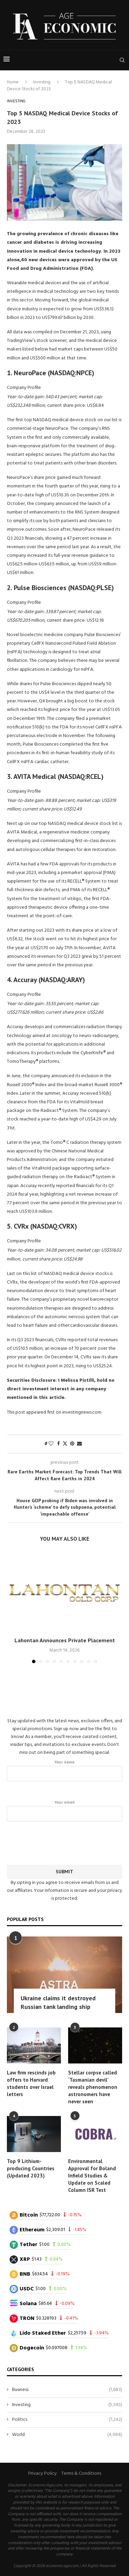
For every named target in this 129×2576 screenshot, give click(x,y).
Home (13, 82)
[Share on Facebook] (58, 1444)
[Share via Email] (79, 1444)
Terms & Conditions (81, 2473)
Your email (64, 1810)
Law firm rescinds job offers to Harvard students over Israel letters (31, 2083)
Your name (64, 1770)
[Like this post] (51, 1444)
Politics (67, 2419)
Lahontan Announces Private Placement (64, 1640)
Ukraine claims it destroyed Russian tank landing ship (58, 2002)
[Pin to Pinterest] (72, 1444)
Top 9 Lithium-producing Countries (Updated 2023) (30, 2168)
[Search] (122, 60)
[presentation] (64, 1841)
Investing (42, 82)
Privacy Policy (42, 2473)
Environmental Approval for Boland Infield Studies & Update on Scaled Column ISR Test (92, 2175)
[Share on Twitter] (65, 1444)
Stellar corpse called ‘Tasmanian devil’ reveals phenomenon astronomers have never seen (92, 2087)
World (67, 2434)
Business (67, 2390)
